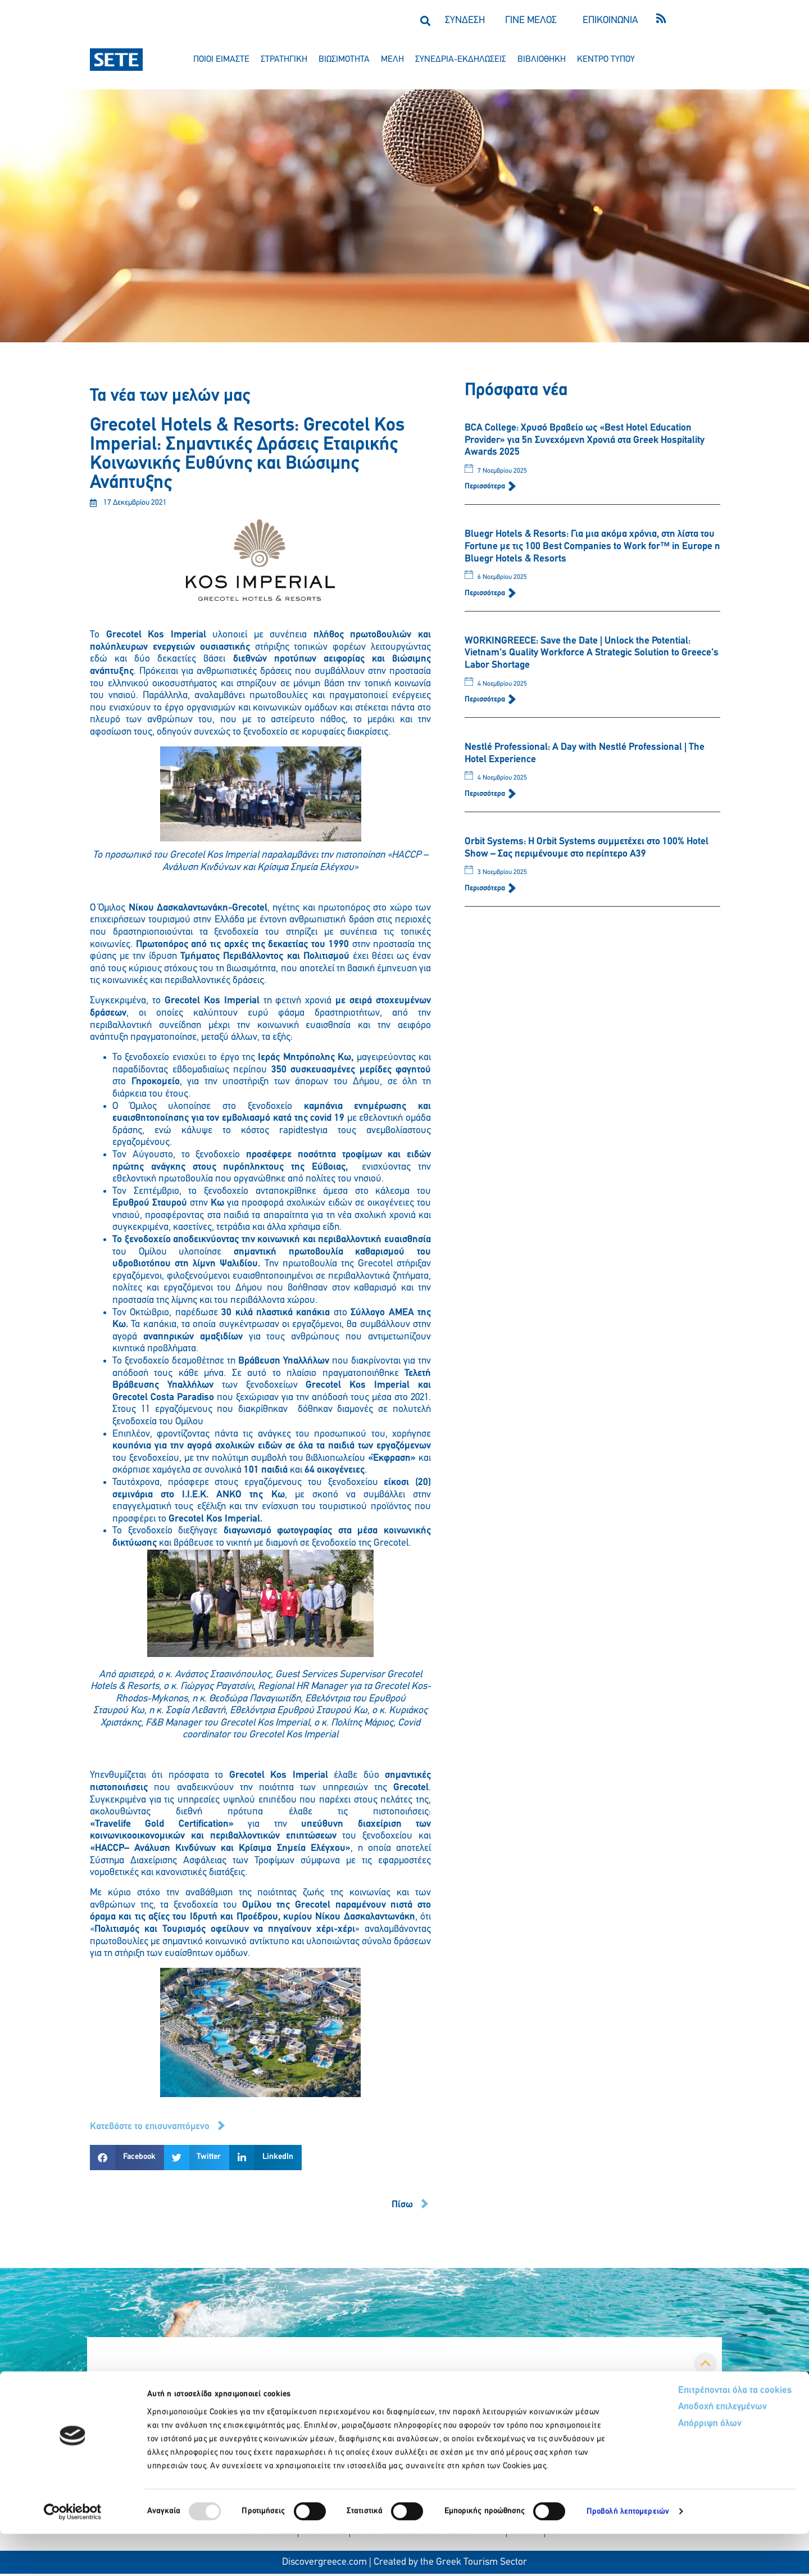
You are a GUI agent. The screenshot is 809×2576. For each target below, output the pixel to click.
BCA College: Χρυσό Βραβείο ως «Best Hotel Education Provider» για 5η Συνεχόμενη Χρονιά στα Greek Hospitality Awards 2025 (585, 440)
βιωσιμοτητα (344, 59)
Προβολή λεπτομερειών (628, 2554)
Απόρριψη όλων (668, 2467)
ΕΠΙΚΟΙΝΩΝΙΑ (610, 20)
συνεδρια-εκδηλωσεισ (460, 59)
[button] (425, 20)
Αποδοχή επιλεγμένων (681, 2450)
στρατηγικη (284, 59)
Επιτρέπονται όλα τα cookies (692, 2433)
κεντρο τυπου (606, 59)
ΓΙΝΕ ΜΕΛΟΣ (531, 20)
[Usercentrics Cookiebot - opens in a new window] (73, 2554)
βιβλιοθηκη (541, 59)
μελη (392, 59)
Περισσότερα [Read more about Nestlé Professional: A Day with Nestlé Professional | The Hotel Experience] (486, 794)
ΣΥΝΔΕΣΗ (465, 20)
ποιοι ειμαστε (221, 59)
